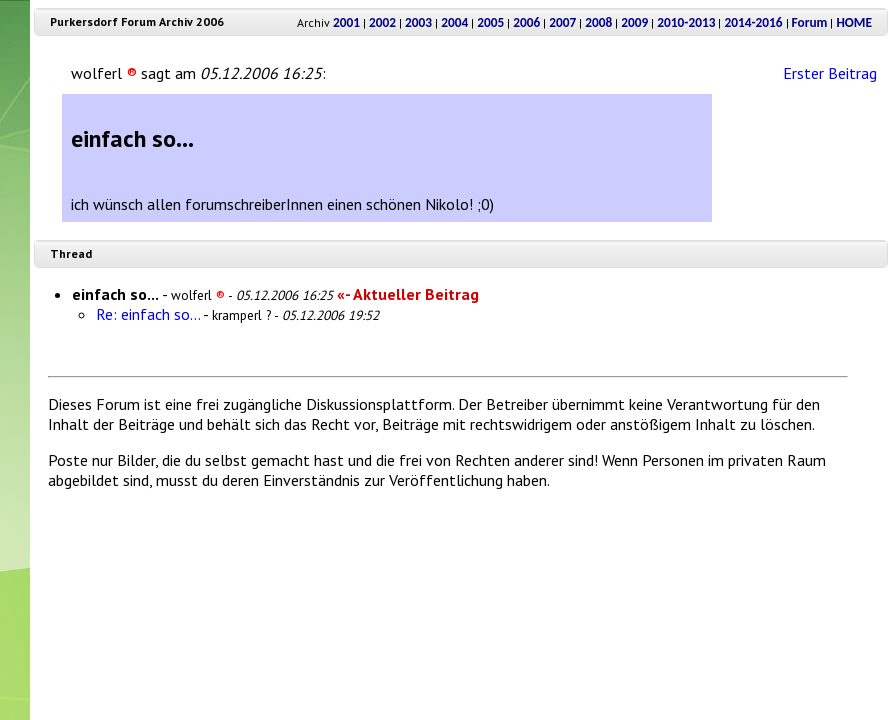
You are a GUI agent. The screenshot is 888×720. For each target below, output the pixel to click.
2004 (454, 22)
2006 (526, 22)
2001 (346, 22)
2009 (634, 22)
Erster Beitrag (830, 73)
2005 (490, 22)
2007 (562, 22)
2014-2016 (753, 22)
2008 (598, 22)
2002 (382, 22)
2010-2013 (686, 22)
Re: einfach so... (148, 314)
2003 (418, 22)
